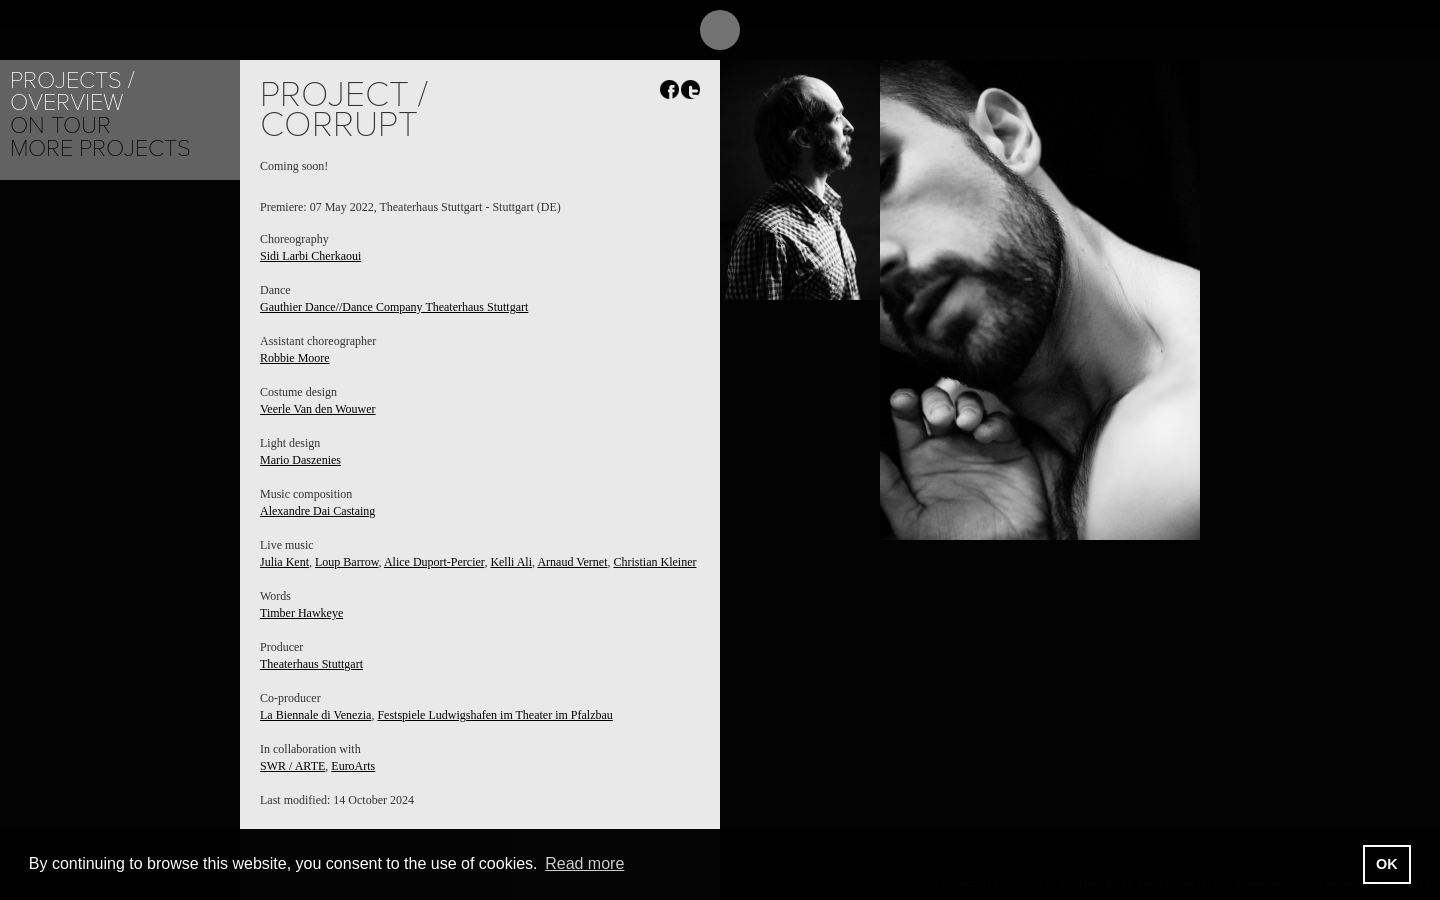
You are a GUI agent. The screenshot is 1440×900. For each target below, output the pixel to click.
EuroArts (353, 766)
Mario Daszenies (300, 460)
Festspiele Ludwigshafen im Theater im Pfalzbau (494, 715)
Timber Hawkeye (301, 613)
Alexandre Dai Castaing (317, 511)
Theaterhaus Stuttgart (311, 664)
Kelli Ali (511, 562)
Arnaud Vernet (572, 562)
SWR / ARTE (292, 766)
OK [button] (1387, 864)
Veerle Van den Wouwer (318, 409)
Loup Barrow (347, 562)
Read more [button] (584, 863)
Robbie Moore (295, 358)
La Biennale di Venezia (315, 715)
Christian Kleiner (654, 562)
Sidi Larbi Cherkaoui (310, 256)
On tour (60, 125)
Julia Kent (284, 562)
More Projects (100, 148)
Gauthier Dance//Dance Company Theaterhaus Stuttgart (394, 307)
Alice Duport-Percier (434, 562)
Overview (66, 102)
